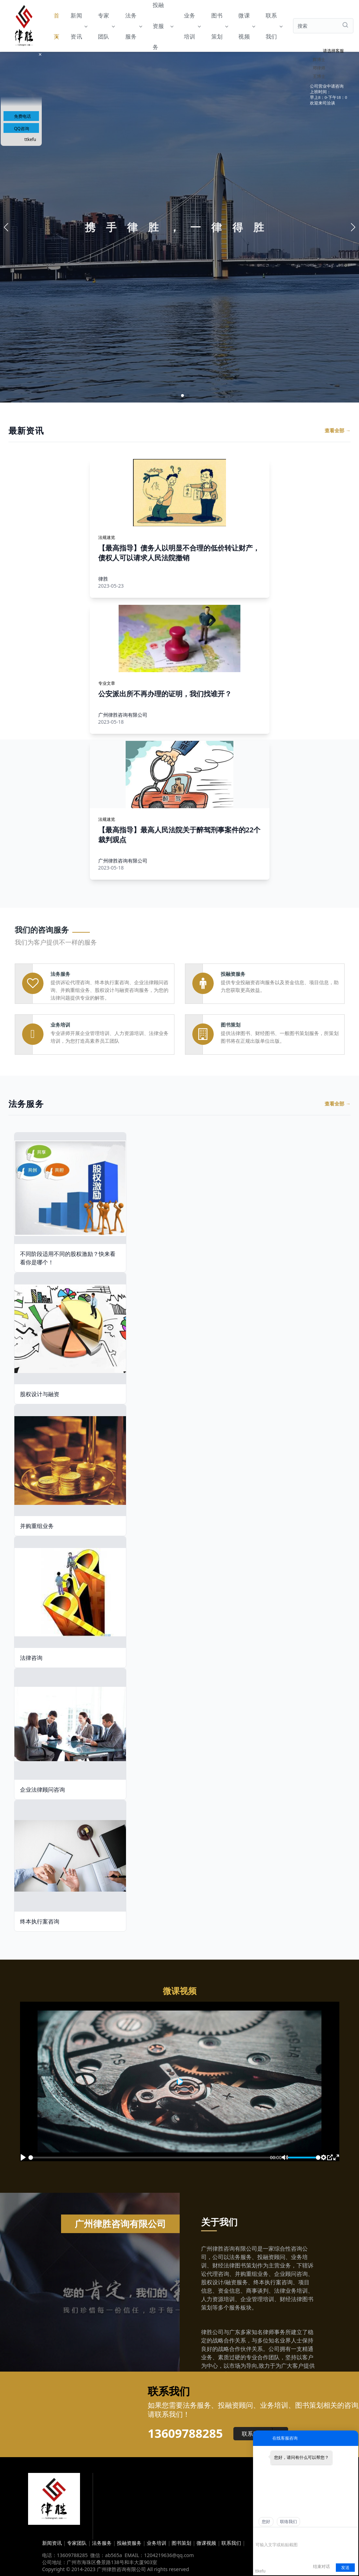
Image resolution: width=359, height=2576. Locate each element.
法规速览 (106, 537)
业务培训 (192, 26)
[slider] (152, 2157)
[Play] (23, 2157)
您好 (266, 2521)
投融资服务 (163, 26)
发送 (345, 2567)
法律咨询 (31, 1658)
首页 (56, 26)
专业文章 (106, 683)
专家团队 (106, 26)
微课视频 (246, 26)
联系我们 (274, 26)
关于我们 (219, 2222)
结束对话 (321, 2566)
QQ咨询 (21, 128)
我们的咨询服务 (42, 929)
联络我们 (288, 2521)
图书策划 (219, 26)
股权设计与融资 (39, 1394)
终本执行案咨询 (39, 1921)
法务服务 (133, 26)
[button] (171, 395)
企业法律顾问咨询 (42, 1789)
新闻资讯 (79, 26)
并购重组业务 (37, 1526)
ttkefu (30, 139)
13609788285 (185, 2433)
